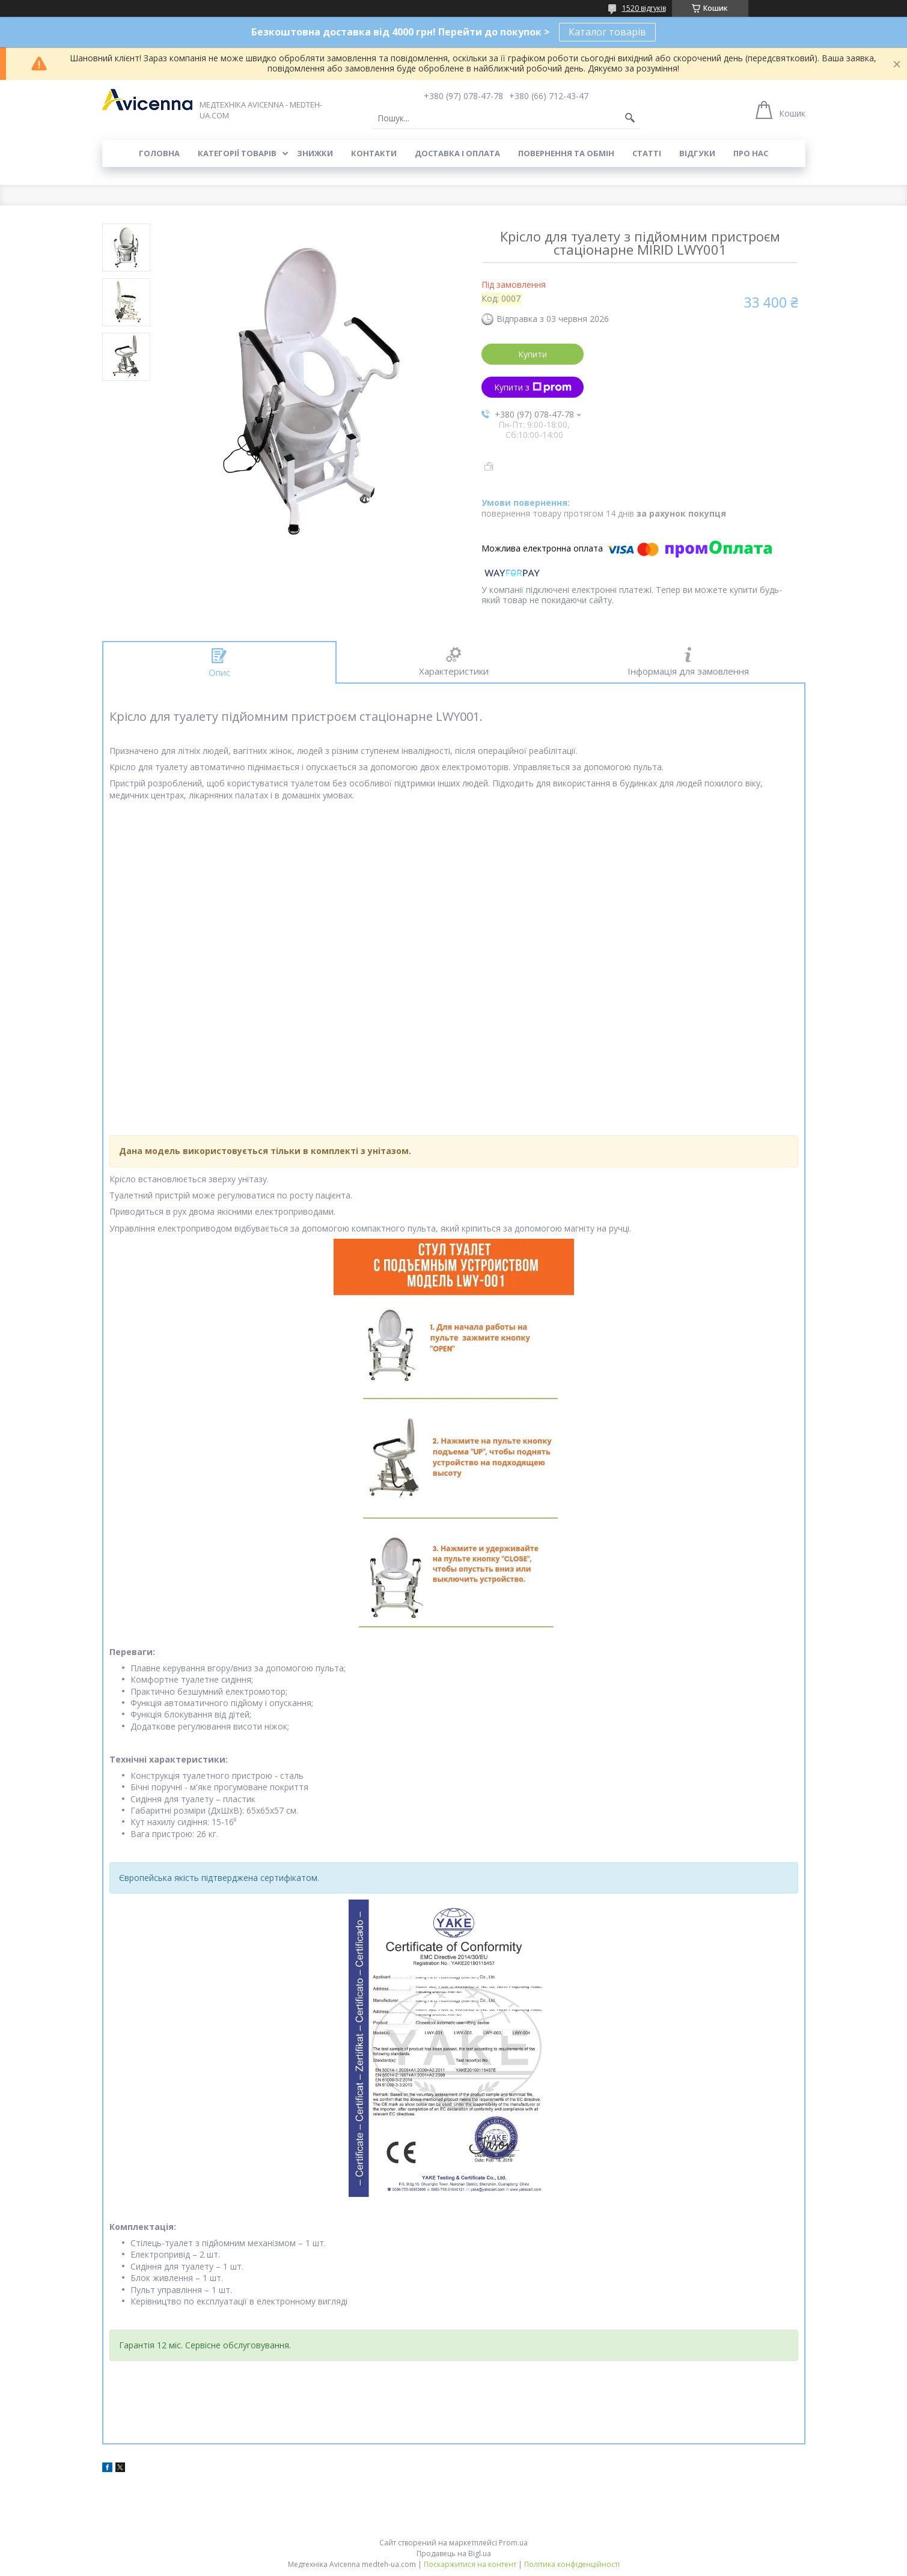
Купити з (533, 387)
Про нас (750, 153)
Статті (646, 153)
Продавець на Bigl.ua (454, 2553)
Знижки (315, 153)
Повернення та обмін (566, 153)
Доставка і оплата (457, 153)
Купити (532, 354)
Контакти (374, 153)
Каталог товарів (607, 31)
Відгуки (697, 153)
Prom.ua (513, 2543)
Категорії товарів (237, 153)
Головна (159, 153)
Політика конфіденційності (572, 2564)
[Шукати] (630, 118)
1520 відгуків (644, 8)
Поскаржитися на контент (470, 2564)
